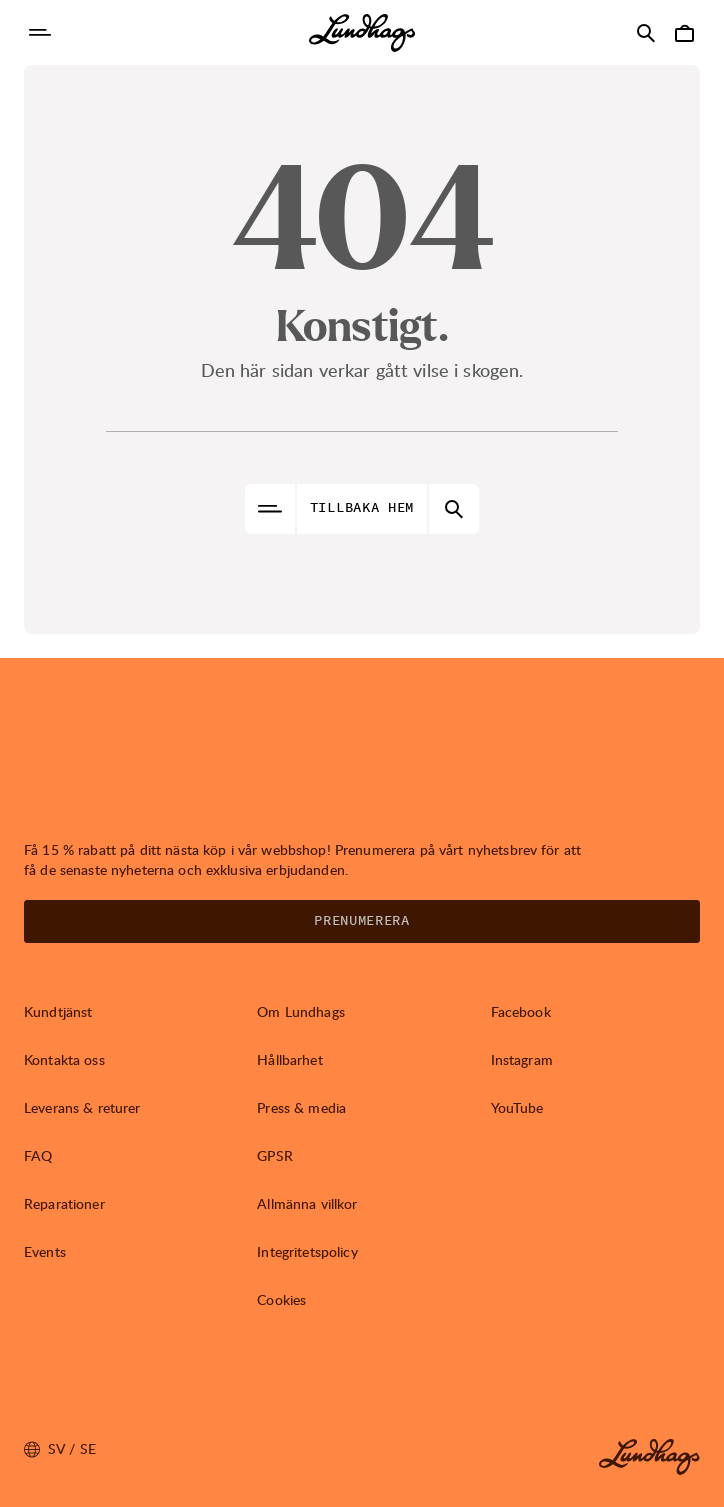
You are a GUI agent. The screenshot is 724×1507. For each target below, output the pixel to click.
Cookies (281, 1299)
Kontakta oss (64, 1059)
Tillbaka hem (362, 508)
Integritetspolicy (307, 1251)
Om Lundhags (301, 1011)
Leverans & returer (82, 1107)
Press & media (301, 1107)
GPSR (275, 1155)
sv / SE (60, 1449)
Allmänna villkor (307, 1203)
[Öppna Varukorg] (684, 33)
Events (45, 1251)
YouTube (517, 1107)
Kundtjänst (58, 1011)
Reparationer (64, 1203)
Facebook (521, 1011)
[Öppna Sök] (646, 33)
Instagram (522, 1059)
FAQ (38, 1155)
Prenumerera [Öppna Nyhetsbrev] (362, 921)
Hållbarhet (289, 1059)
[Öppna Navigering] (40, 33)
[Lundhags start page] (362, 33)
